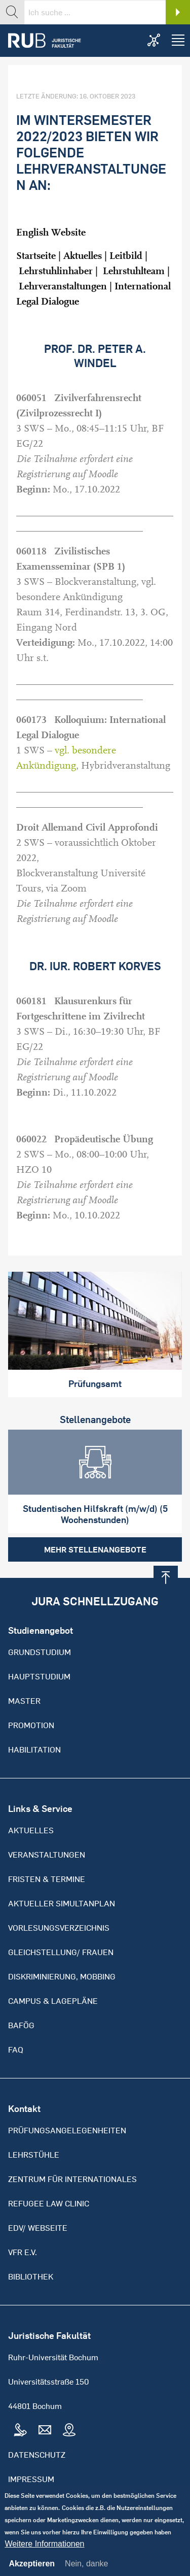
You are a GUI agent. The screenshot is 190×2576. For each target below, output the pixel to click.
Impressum (31, 2479)
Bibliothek (30, 2276)
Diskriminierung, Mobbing (62, 1976)
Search (178, 12)
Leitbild (125, 255)
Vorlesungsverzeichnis (58, 1928)
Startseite (36, 255)
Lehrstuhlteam (135, 271)
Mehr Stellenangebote (95, 1549)
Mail (44, 2430)
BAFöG (21, 2025)
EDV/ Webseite (37, 2228)
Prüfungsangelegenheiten (67, 2130)
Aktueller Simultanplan (61, 1903)
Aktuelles (82, 255)
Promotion (31, 1725)
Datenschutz (36, 2455)
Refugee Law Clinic (48, 2203)
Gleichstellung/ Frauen (60, 1952)
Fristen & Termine (46, 1879)
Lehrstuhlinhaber (56, 271)
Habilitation (34, 1749)
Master (24, 1701)
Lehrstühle (33, 2155)
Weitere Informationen (44, 2552)
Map (69, 2430)
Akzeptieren (32, 2572)
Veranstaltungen (46, 1855)
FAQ (15, 2049)
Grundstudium (39, 1652)
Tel (20, 2430)
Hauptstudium (39, 1676)
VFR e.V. (22, 2252)
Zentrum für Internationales (72, 2179)
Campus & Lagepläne (53, 2001)
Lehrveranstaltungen (63, 286)
